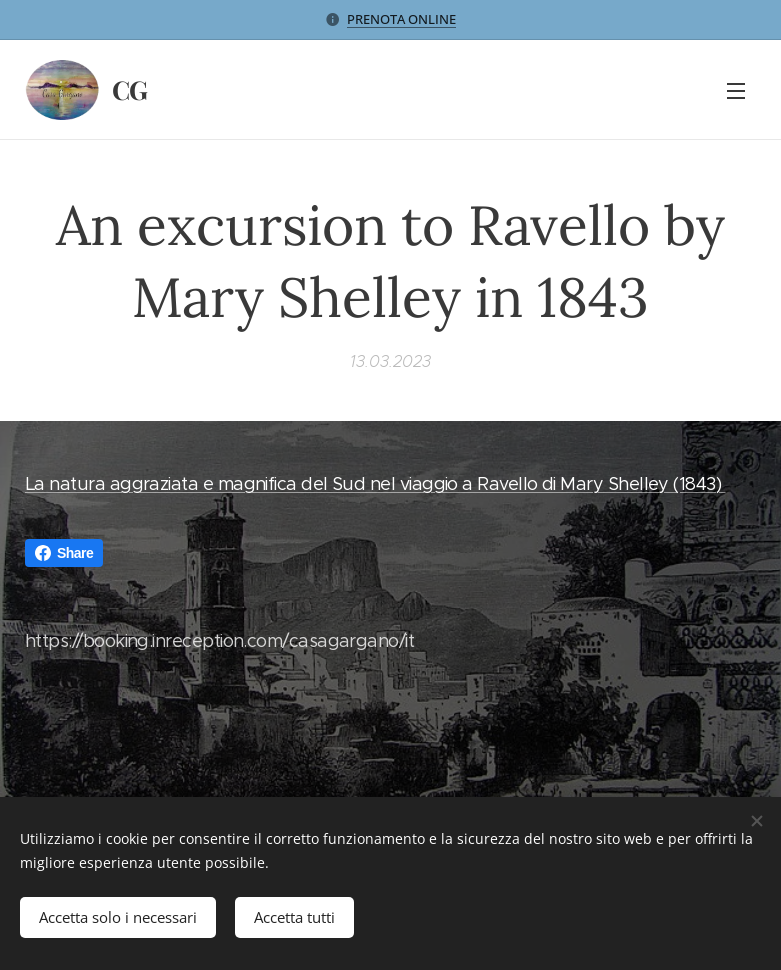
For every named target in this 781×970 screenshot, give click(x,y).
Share (64, 553)
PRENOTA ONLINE (401, 19)
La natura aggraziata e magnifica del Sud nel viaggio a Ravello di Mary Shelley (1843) (375, 484)
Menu (736, 91)
